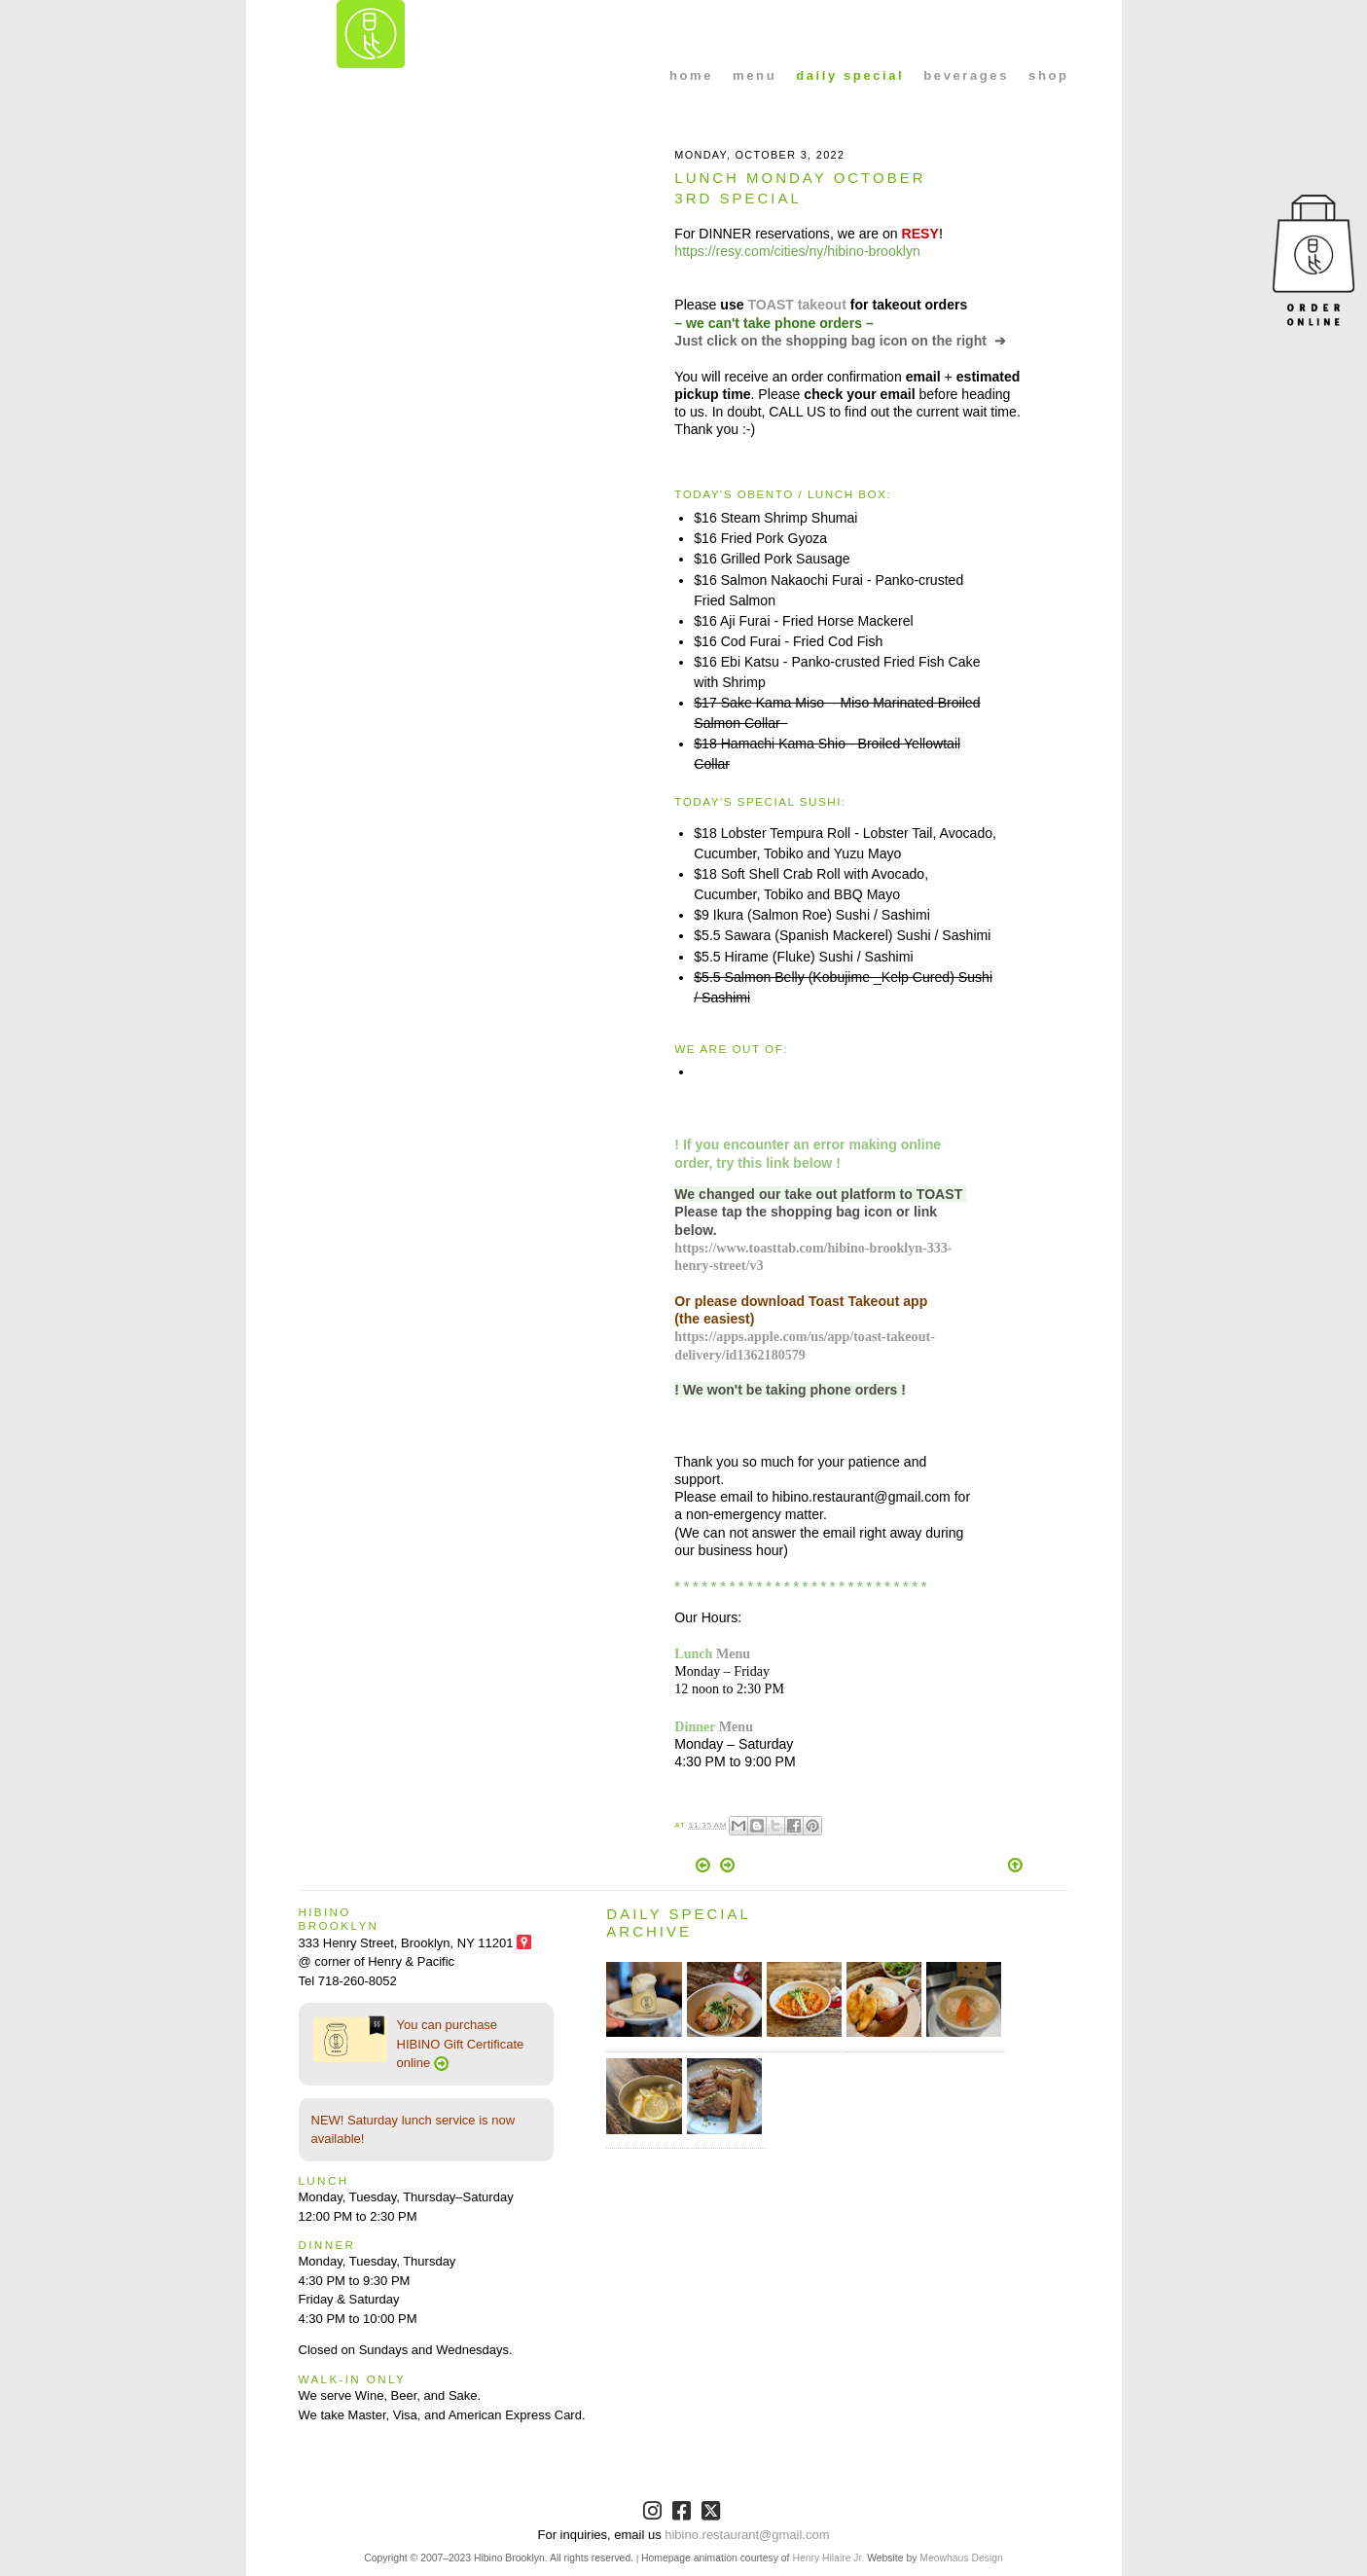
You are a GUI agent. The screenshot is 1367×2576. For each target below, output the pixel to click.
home (691, 75)
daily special (850, 75)
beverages (966, 75)
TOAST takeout (796, 304)
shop (1048, 75)
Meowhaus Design (960, 2558)
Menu (733, 1653)
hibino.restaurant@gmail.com (747, 2534)
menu (754, 75)
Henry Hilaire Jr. (828, 2558)
